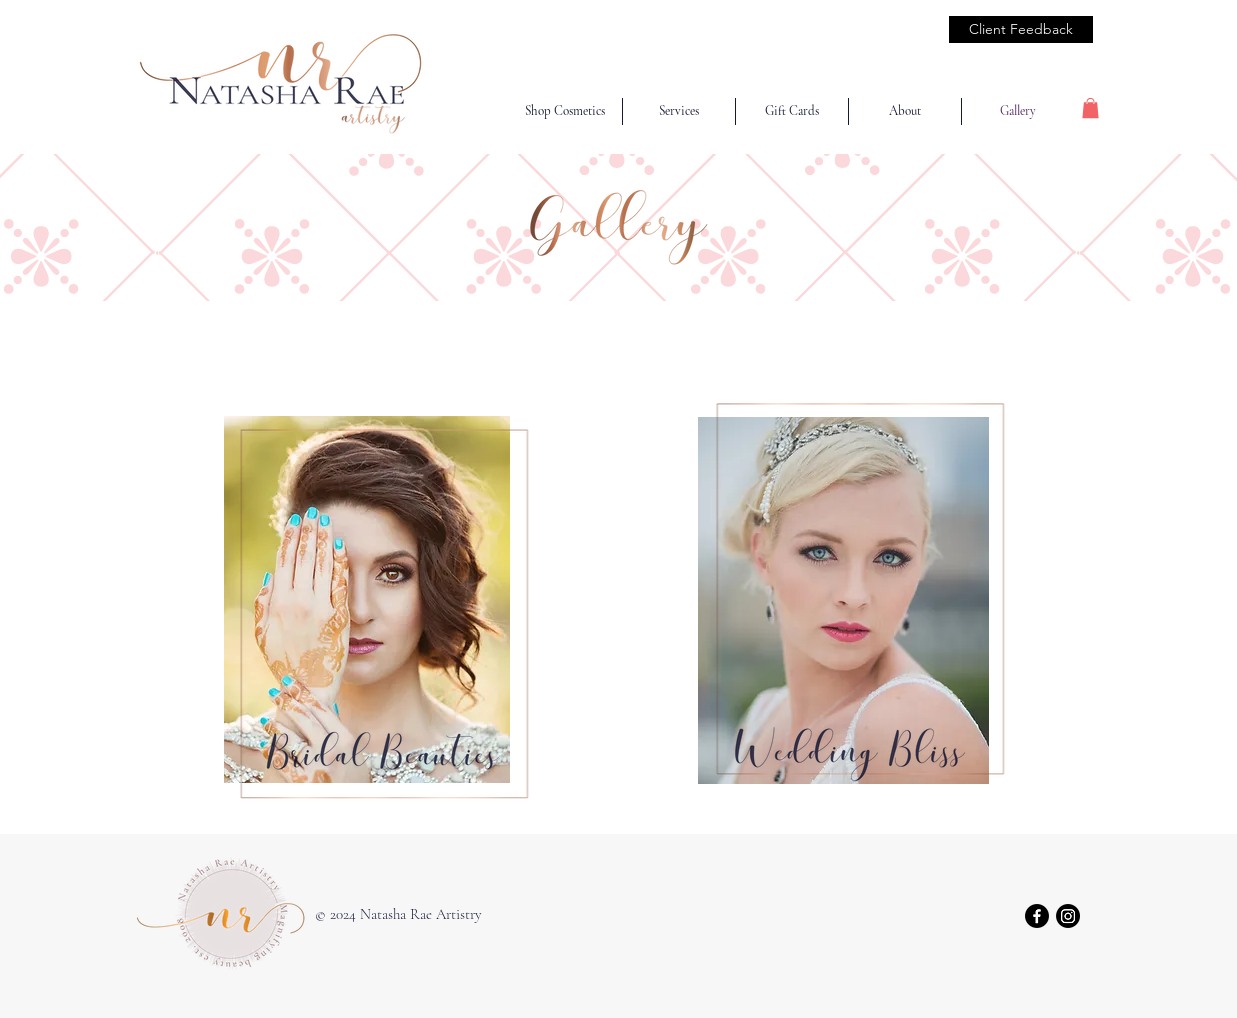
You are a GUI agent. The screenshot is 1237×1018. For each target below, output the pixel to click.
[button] (1090, 108)
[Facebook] (1037, 916)
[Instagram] (1068, 916)
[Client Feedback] (1021, 29)
